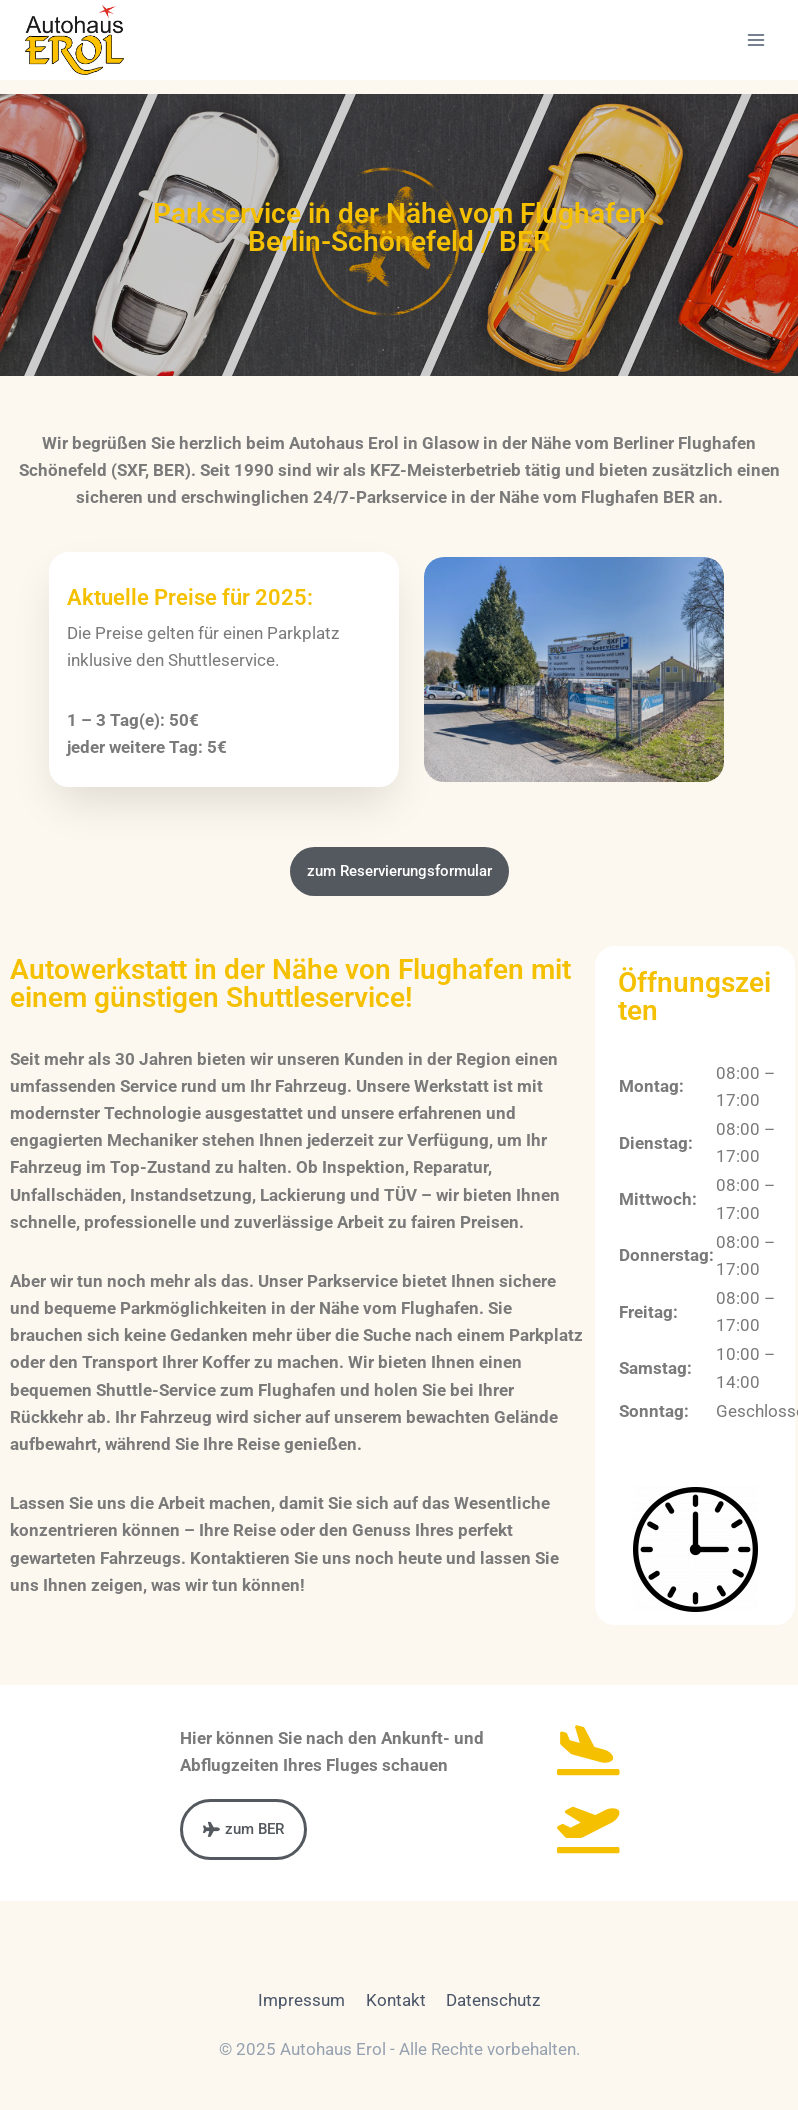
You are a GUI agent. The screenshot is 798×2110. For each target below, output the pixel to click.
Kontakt (396, 2000)
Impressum (301, 2000)
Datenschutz (493, 2000)
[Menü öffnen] (755, 39)
